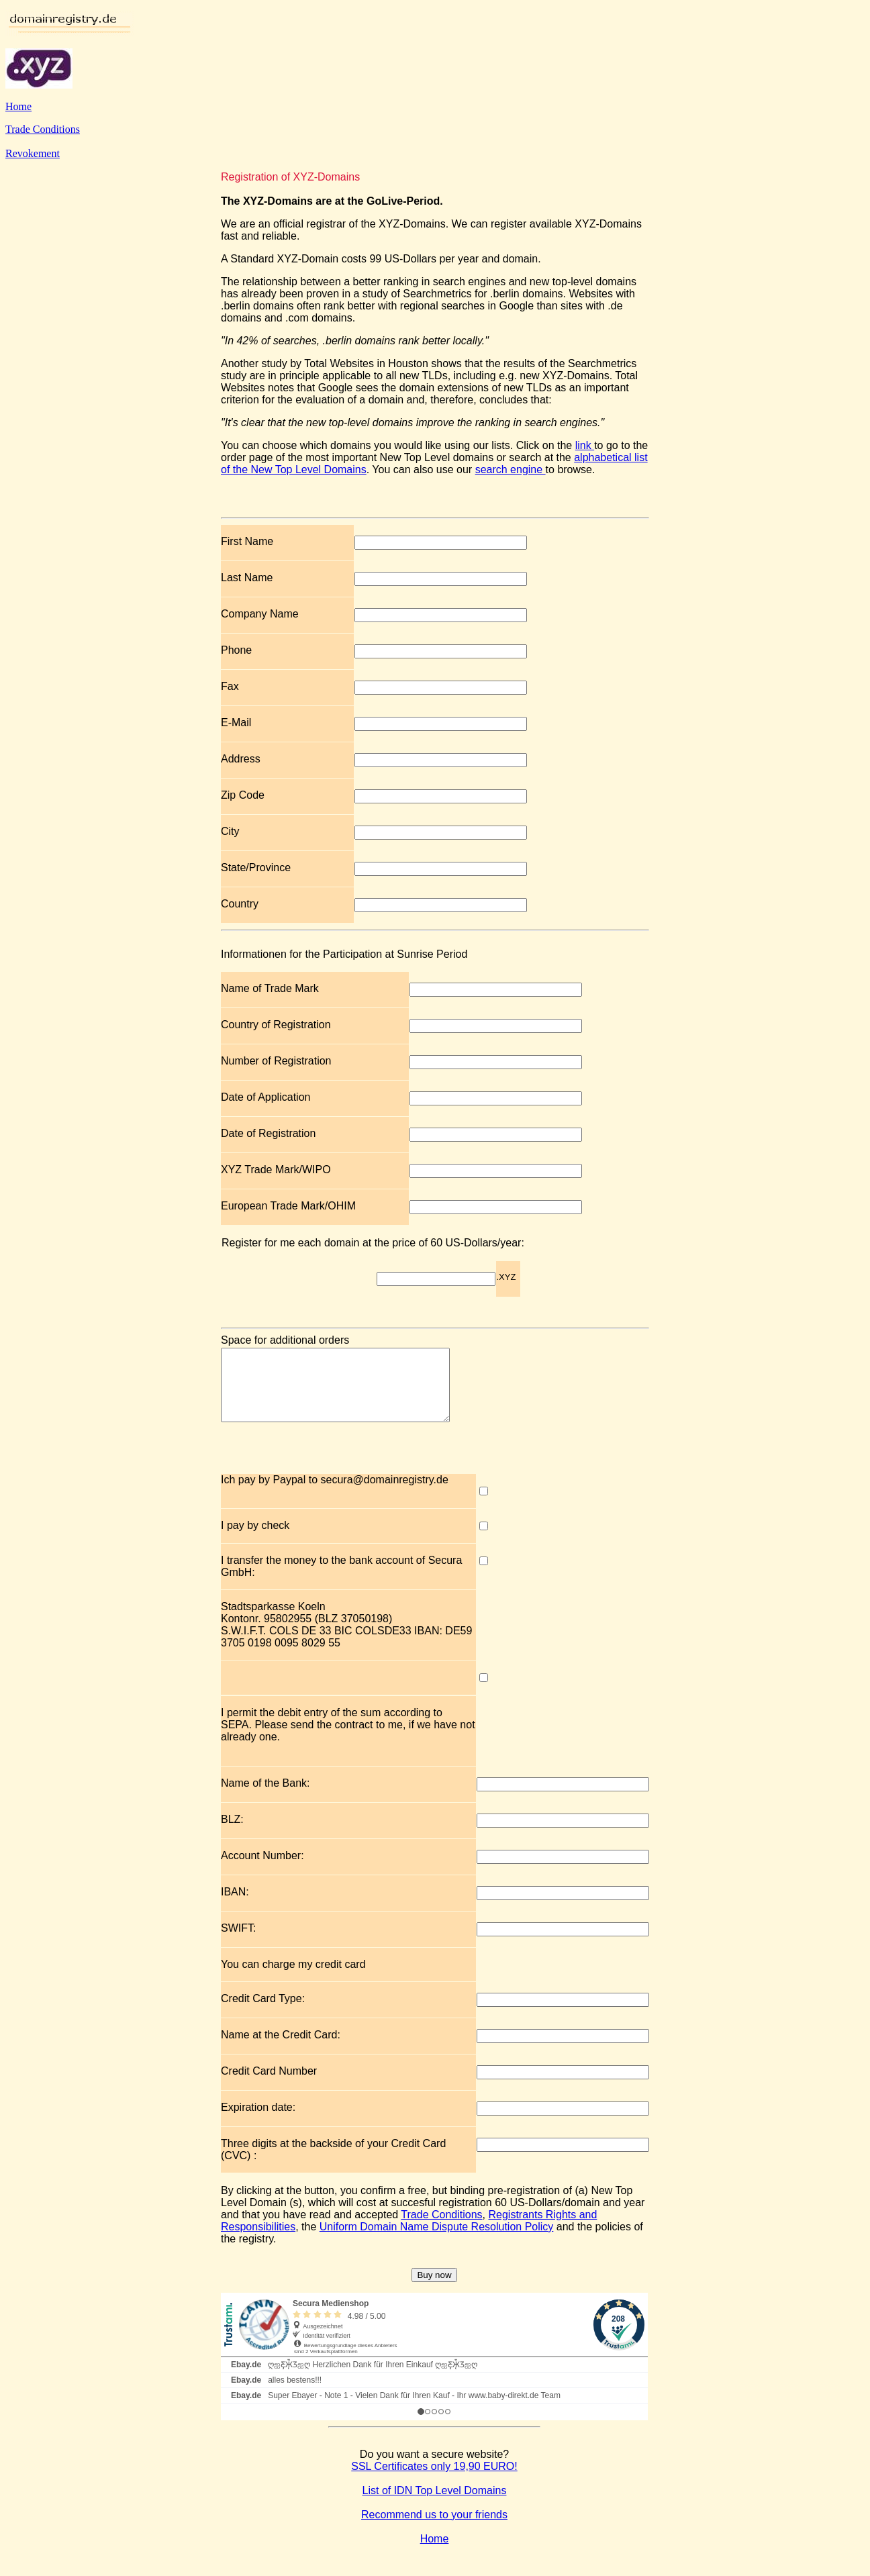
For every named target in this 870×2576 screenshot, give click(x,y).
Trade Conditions (42, 129)
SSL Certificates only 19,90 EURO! (434, 2480)
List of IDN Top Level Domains (434, 2504)
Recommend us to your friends (434, 2528)
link (584, 445)
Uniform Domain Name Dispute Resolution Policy (437, 2240)
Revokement (32, 153)
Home (18, 106)
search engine (510, 469)
